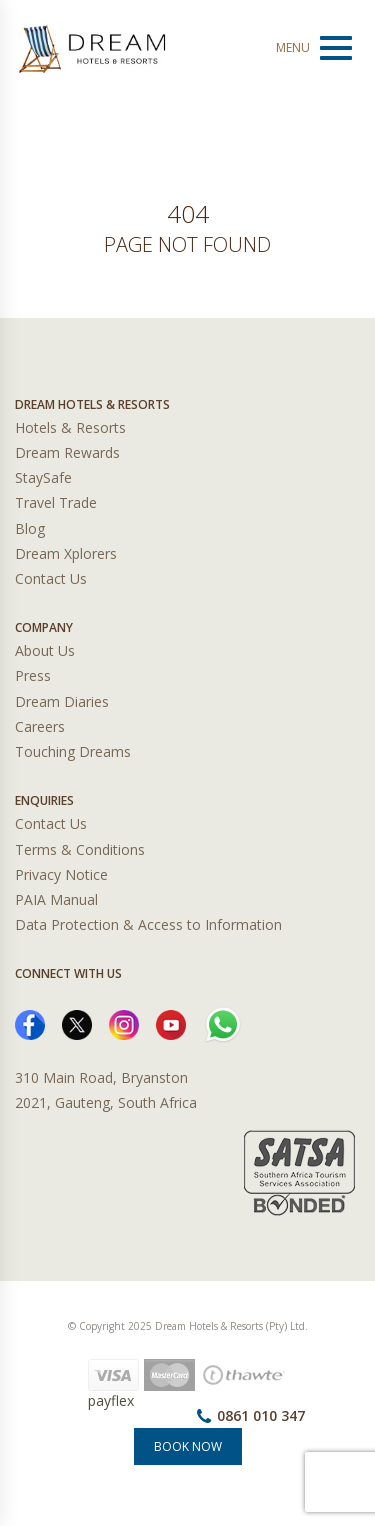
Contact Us (51, 578)
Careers (40, 726)
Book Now (188, 1446)
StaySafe (43, 477)
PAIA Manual (56, 899)
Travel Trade (56, 502)
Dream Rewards (67, 452)
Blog (30, 528)
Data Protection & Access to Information (148, 924)
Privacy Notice (61, 874)
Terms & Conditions (80, 849)
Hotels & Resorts (70, 427)
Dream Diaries (62, 701)
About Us (45, 650)
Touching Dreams (73, 751)
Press (33, 675)
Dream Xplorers (66, 553)
